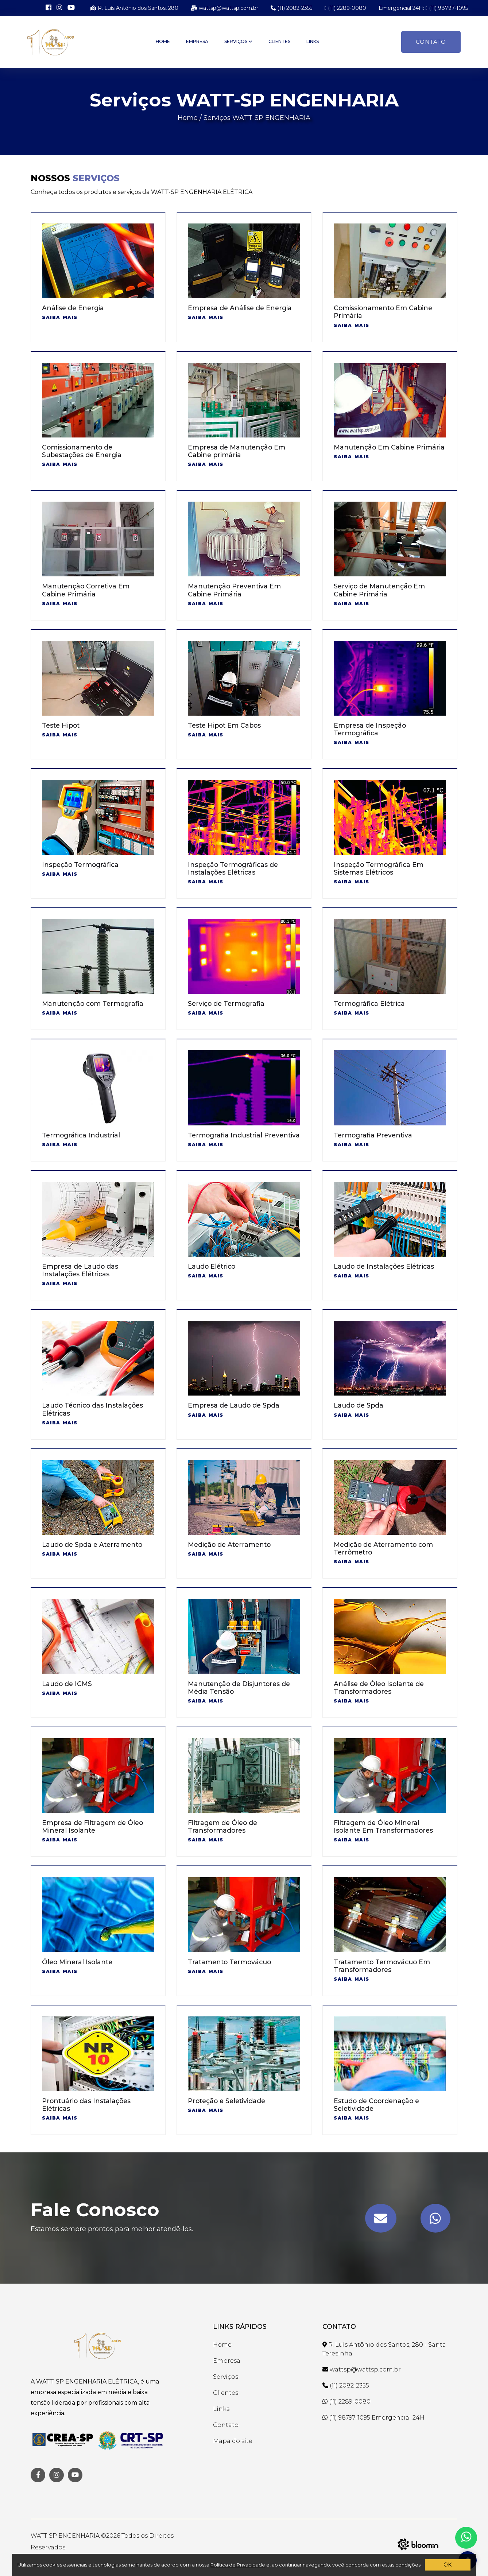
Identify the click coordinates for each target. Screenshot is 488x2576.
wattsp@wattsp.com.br (224, 8)
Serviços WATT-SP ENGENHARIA (257, 118)
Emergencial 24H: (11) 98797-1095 (423, 8)
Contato (431, 41)
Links (312, 41)
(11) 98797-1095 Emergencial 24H (373, 2417)
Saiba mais (60, 317)
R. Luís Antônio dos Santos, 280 (134, 8)
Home (163, 41)
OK (448, 2564)
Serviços (238, 41)
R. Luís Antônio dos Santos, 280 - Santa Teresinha (384, 2349)
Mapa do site (232, 2440)
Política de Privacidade (237, 2565)
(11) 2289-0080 (345, 8)
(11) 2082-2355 (291, 8)
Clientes (279, 41)
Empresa (197, 41)
